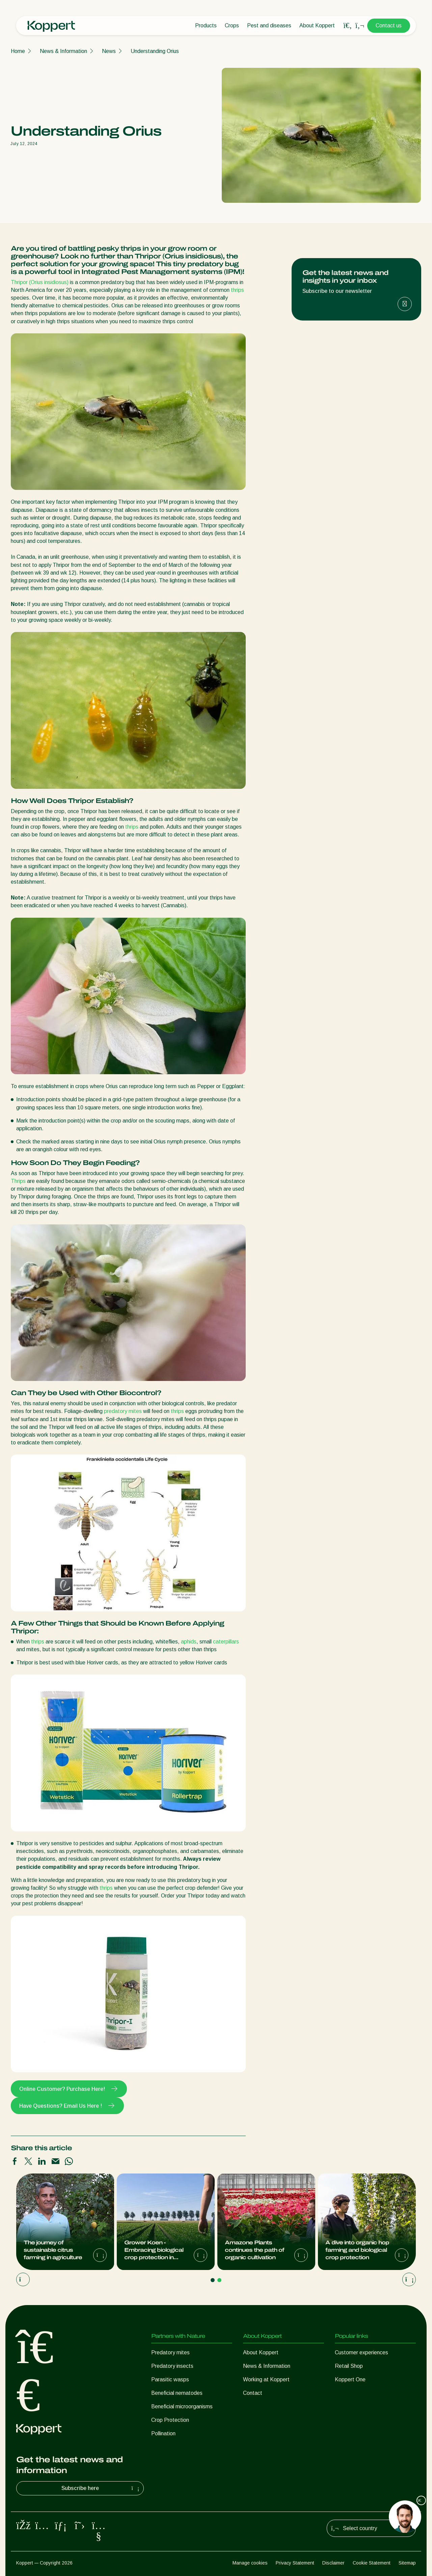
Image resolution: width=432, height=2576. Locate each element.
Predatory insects (172, 2366)
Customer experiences (361, 2352)
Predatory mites (170, 2352)
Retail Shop (349, 2366)
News (109, 51)
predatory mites (123, 1411)
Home (18, 51)
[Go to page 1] (213, 2280)
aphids (188, 1641)
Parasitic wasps (170, 2379)
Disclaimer (333, 2563)
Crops (232, 25)
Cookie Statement (371, 2563)
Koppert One (350, 2379)
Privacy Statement (295, 2563)
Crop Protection (170, 2420)
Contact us (389, 25)
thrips (237, 290)
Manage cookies (250, 2563)
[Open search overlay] (347, 25)
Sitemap (407, 2563)
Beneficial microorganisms (182, 2406)
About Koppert (317, 25)
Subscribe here (101, 2488)
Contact (252, 2393)
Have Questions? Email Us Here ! (67, 2106)
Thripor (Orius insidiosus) (40, 282)
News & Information (63, 51)
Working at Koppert (266, 2379)
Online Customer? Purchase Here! (68, 2089)
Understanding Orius (155, 51)
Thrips (18, 1181)
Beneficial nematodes (176, 2393)
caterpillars (226, 1641)
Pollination (163, 2433)
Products (206, 25)
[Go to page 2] (219, 2280)
